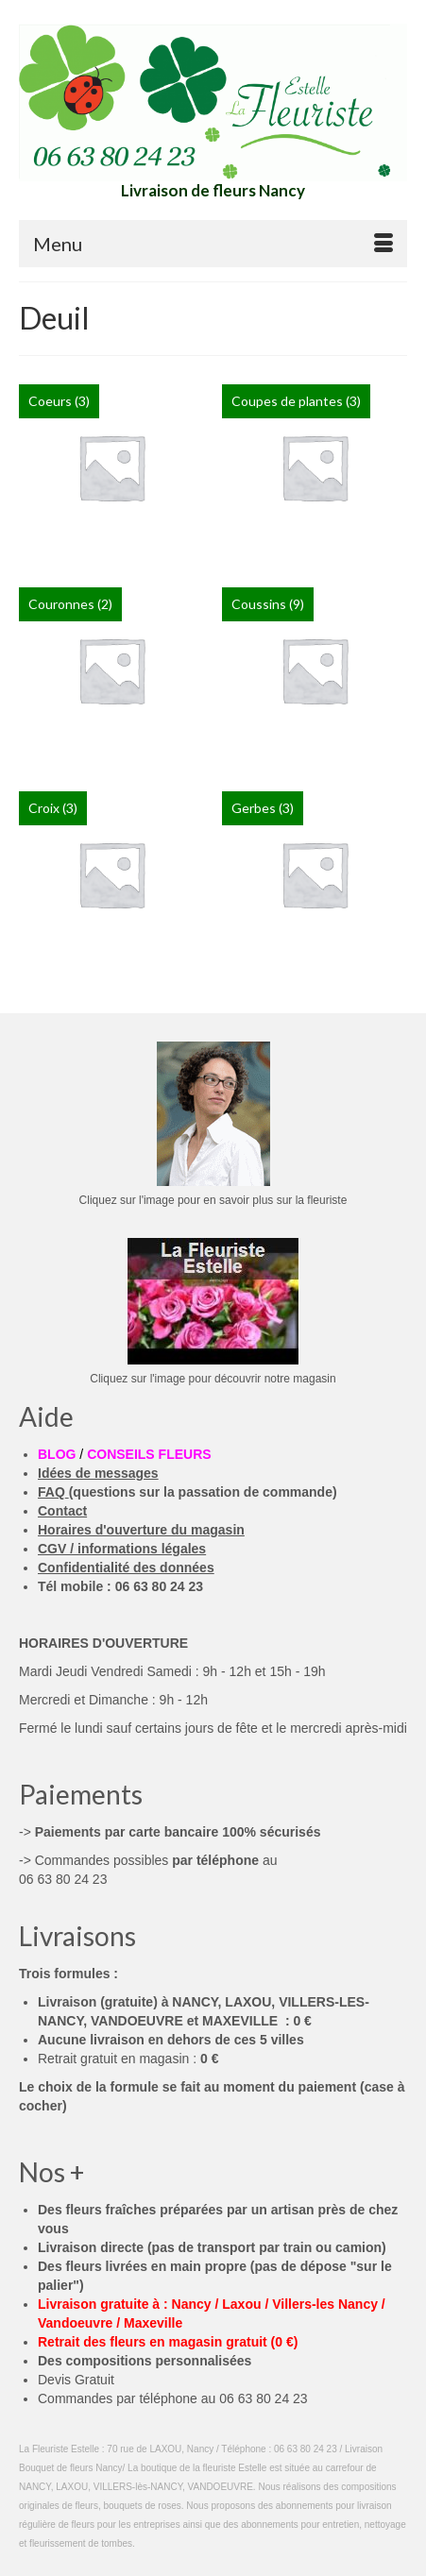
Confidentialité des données (126, 1567)
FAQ (51, 1492)
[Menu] (213, 243)
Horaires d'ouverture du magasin (141, 1529)
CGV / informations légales (122, 1548)
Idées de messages (98, 1473)
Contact (62, 1510)
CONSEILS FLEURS (149, 1454)
